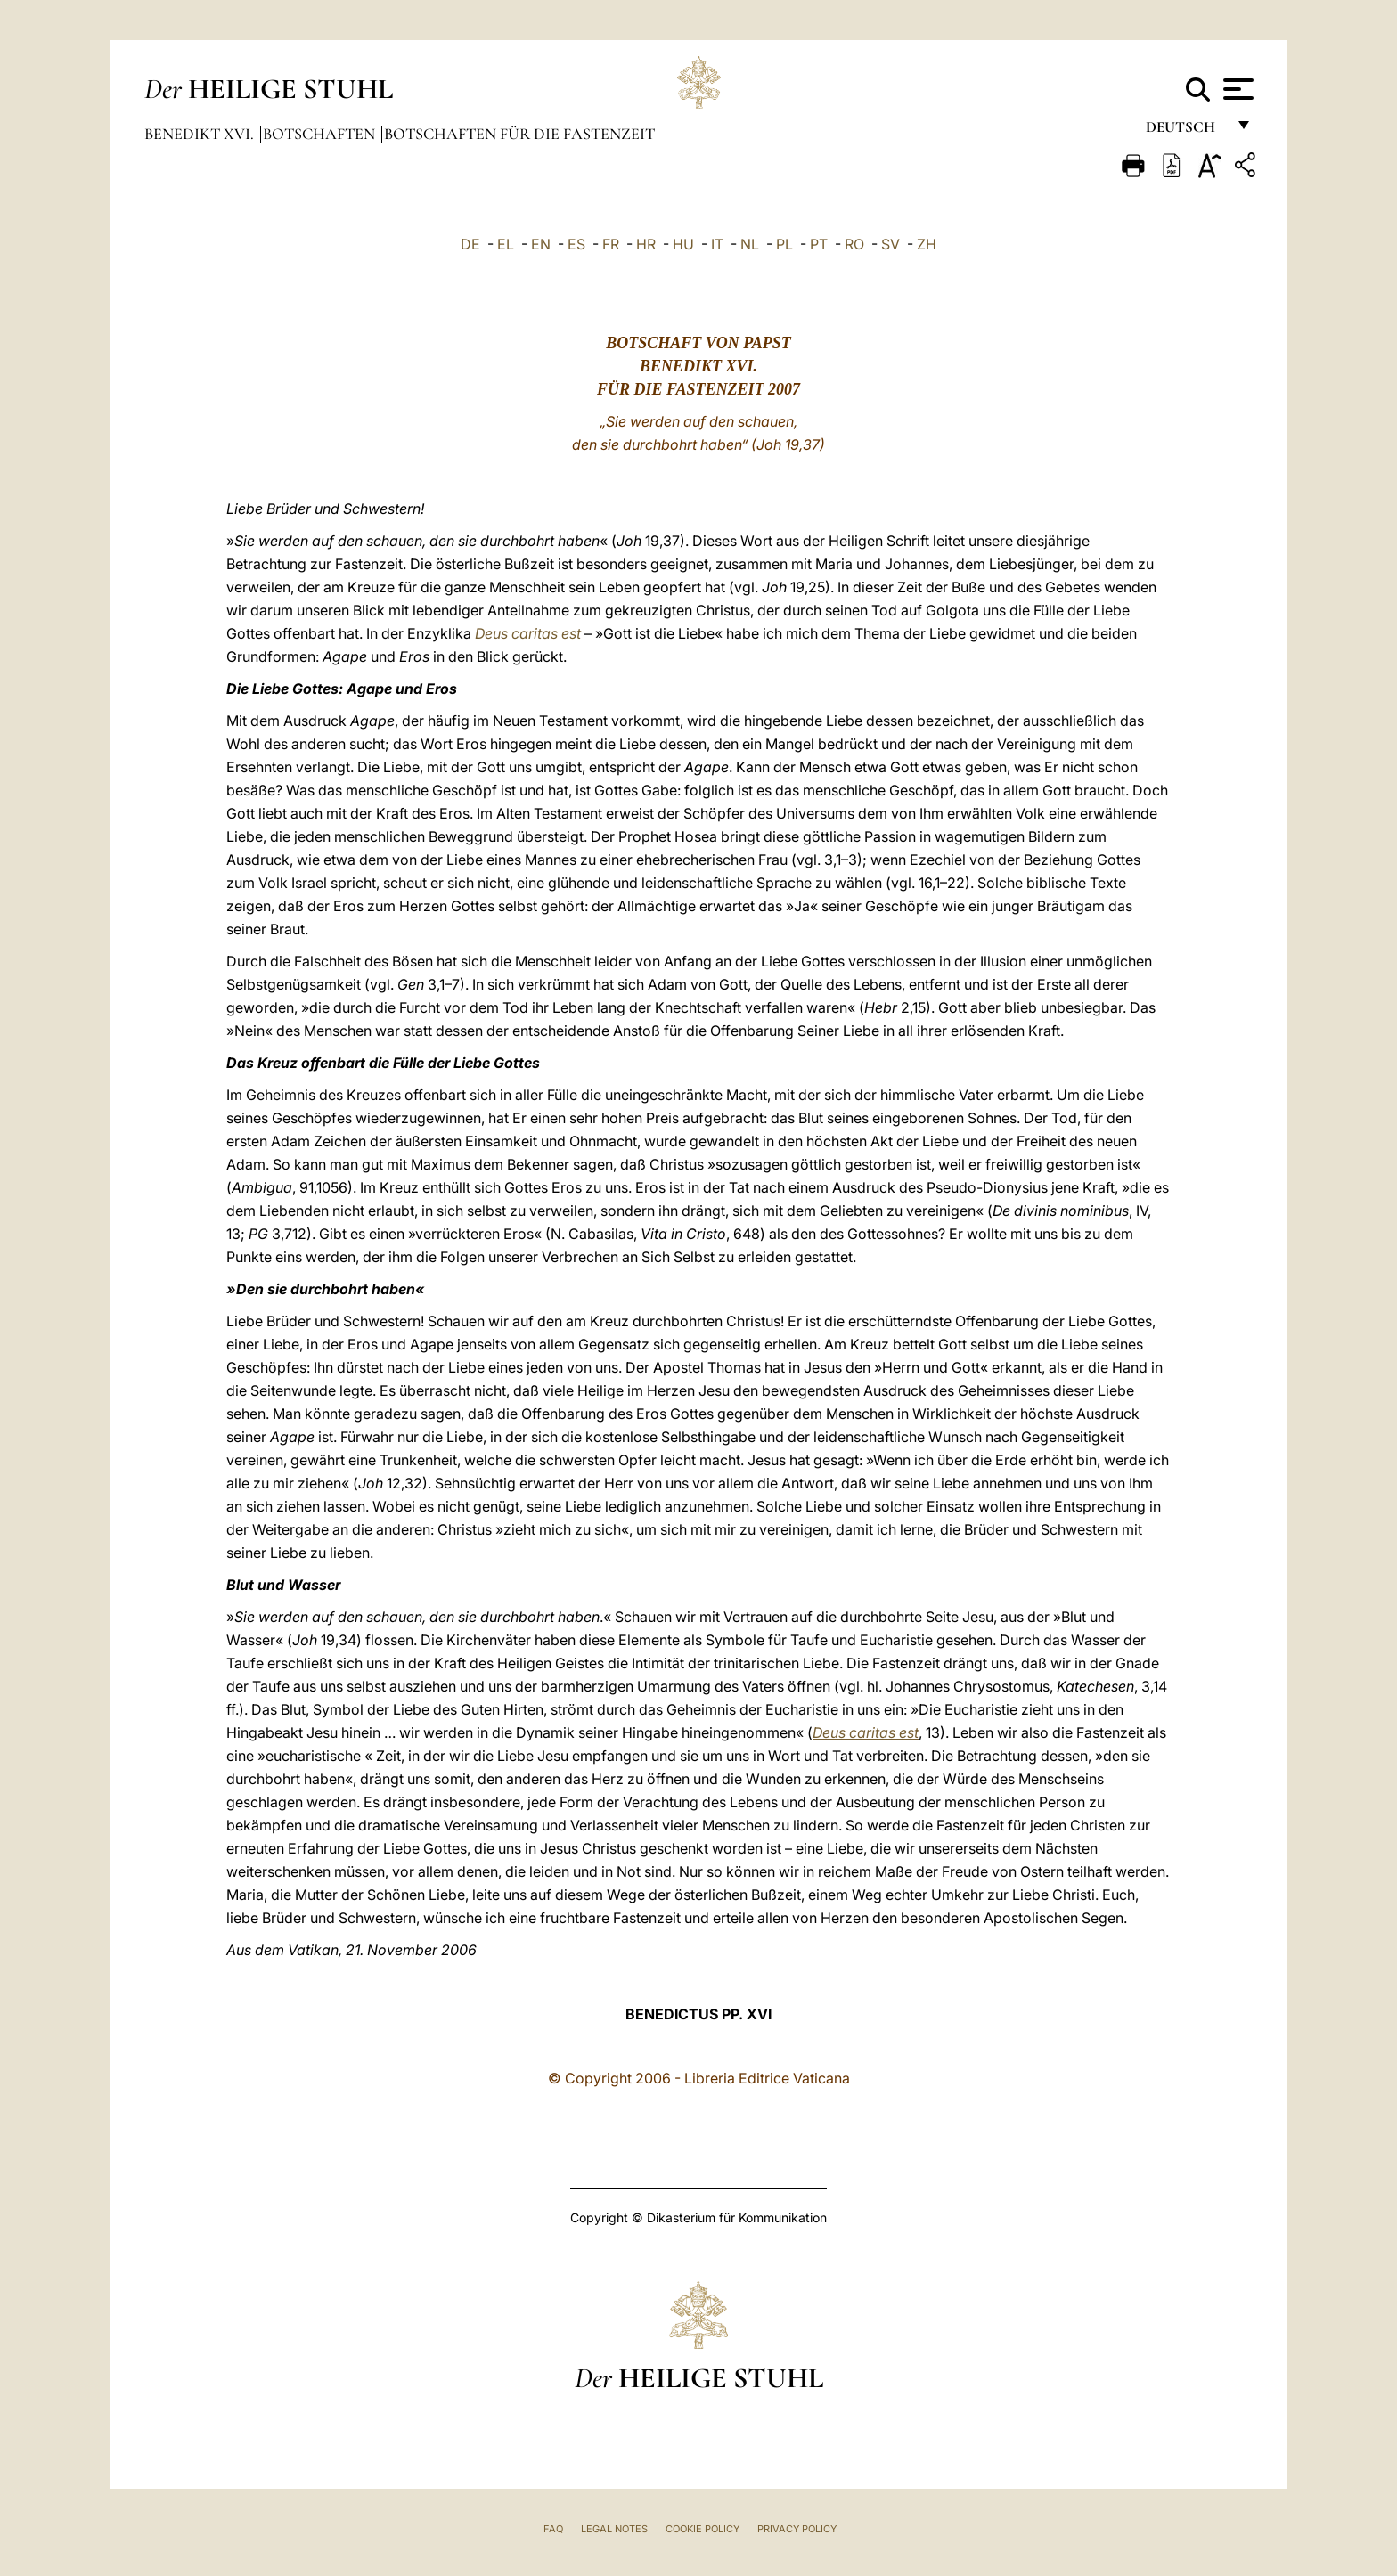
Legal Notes (614, 2529)
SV (890, 244)
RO (854, 244)
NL (749, 244)
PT (819, 244)
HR (646, 244)
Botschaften (321, 133)
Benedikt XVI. (200, 133)
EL (505, 244)
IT (717, 244)
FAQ (553, 2529)
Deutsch (1185, 131)
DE (470, 244)
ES (576, 244)
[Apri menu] (1236, 89)
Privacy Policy (797, 2529)
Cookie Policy (702, 2529)
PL (784, 244)
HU (683, 244)
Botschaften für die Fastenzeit (519, 133)
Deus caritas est (528, 633)
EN (541, 244)
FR (610, 244)
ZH (926, 244)
